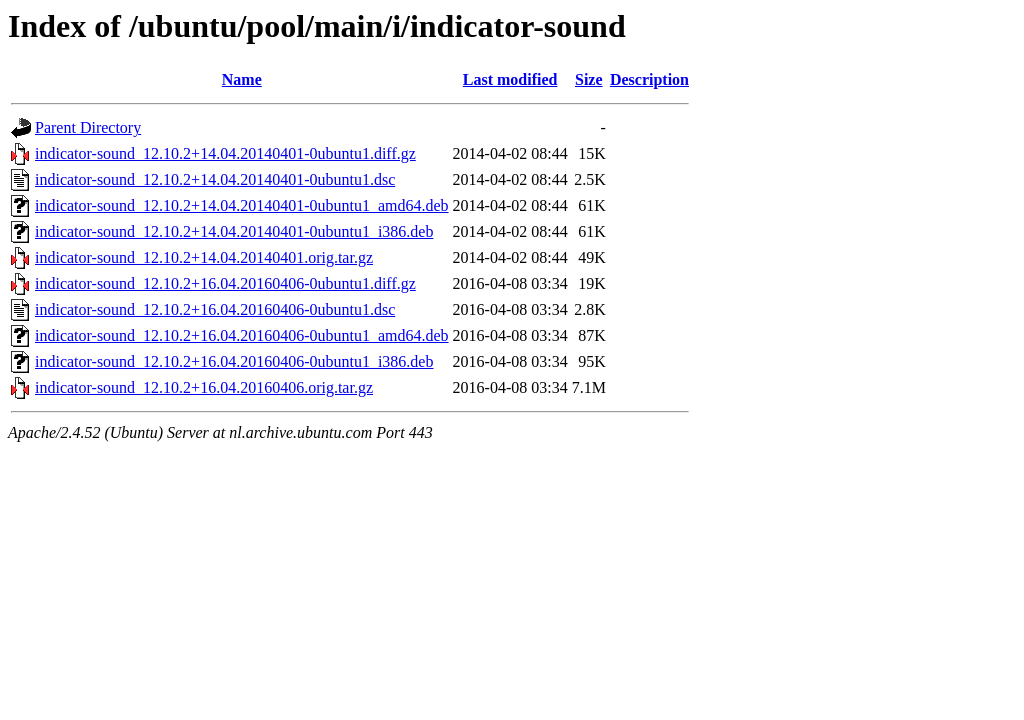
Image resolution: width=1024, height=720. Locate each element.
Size (589, 79)
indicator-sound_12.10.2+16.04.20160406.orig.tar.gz (204, 387)
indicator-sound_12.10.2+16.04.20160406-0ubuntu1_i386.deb (234, 361)
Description (649, 79)
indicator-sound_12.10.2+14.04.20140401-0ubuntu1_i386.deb (234, 231)
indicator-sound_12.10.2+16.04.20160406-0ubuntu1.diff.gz (225, 283)
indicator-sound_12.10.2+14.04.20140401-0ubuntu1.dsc (215, 179)
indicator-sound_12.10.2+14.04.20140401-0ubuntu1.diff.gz (225, 153)
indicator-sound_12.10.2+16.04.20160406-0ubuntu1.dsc (215, 309)
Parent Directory (88, 127)
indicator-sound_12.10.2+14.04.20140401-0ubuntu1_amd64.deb (242, 205)
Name (242, 79)
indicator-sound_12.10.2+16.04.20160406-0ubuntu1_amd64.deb (242, 335)
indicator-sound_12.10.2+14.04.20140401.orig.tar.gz (204, 257)
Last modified (510, 79)
